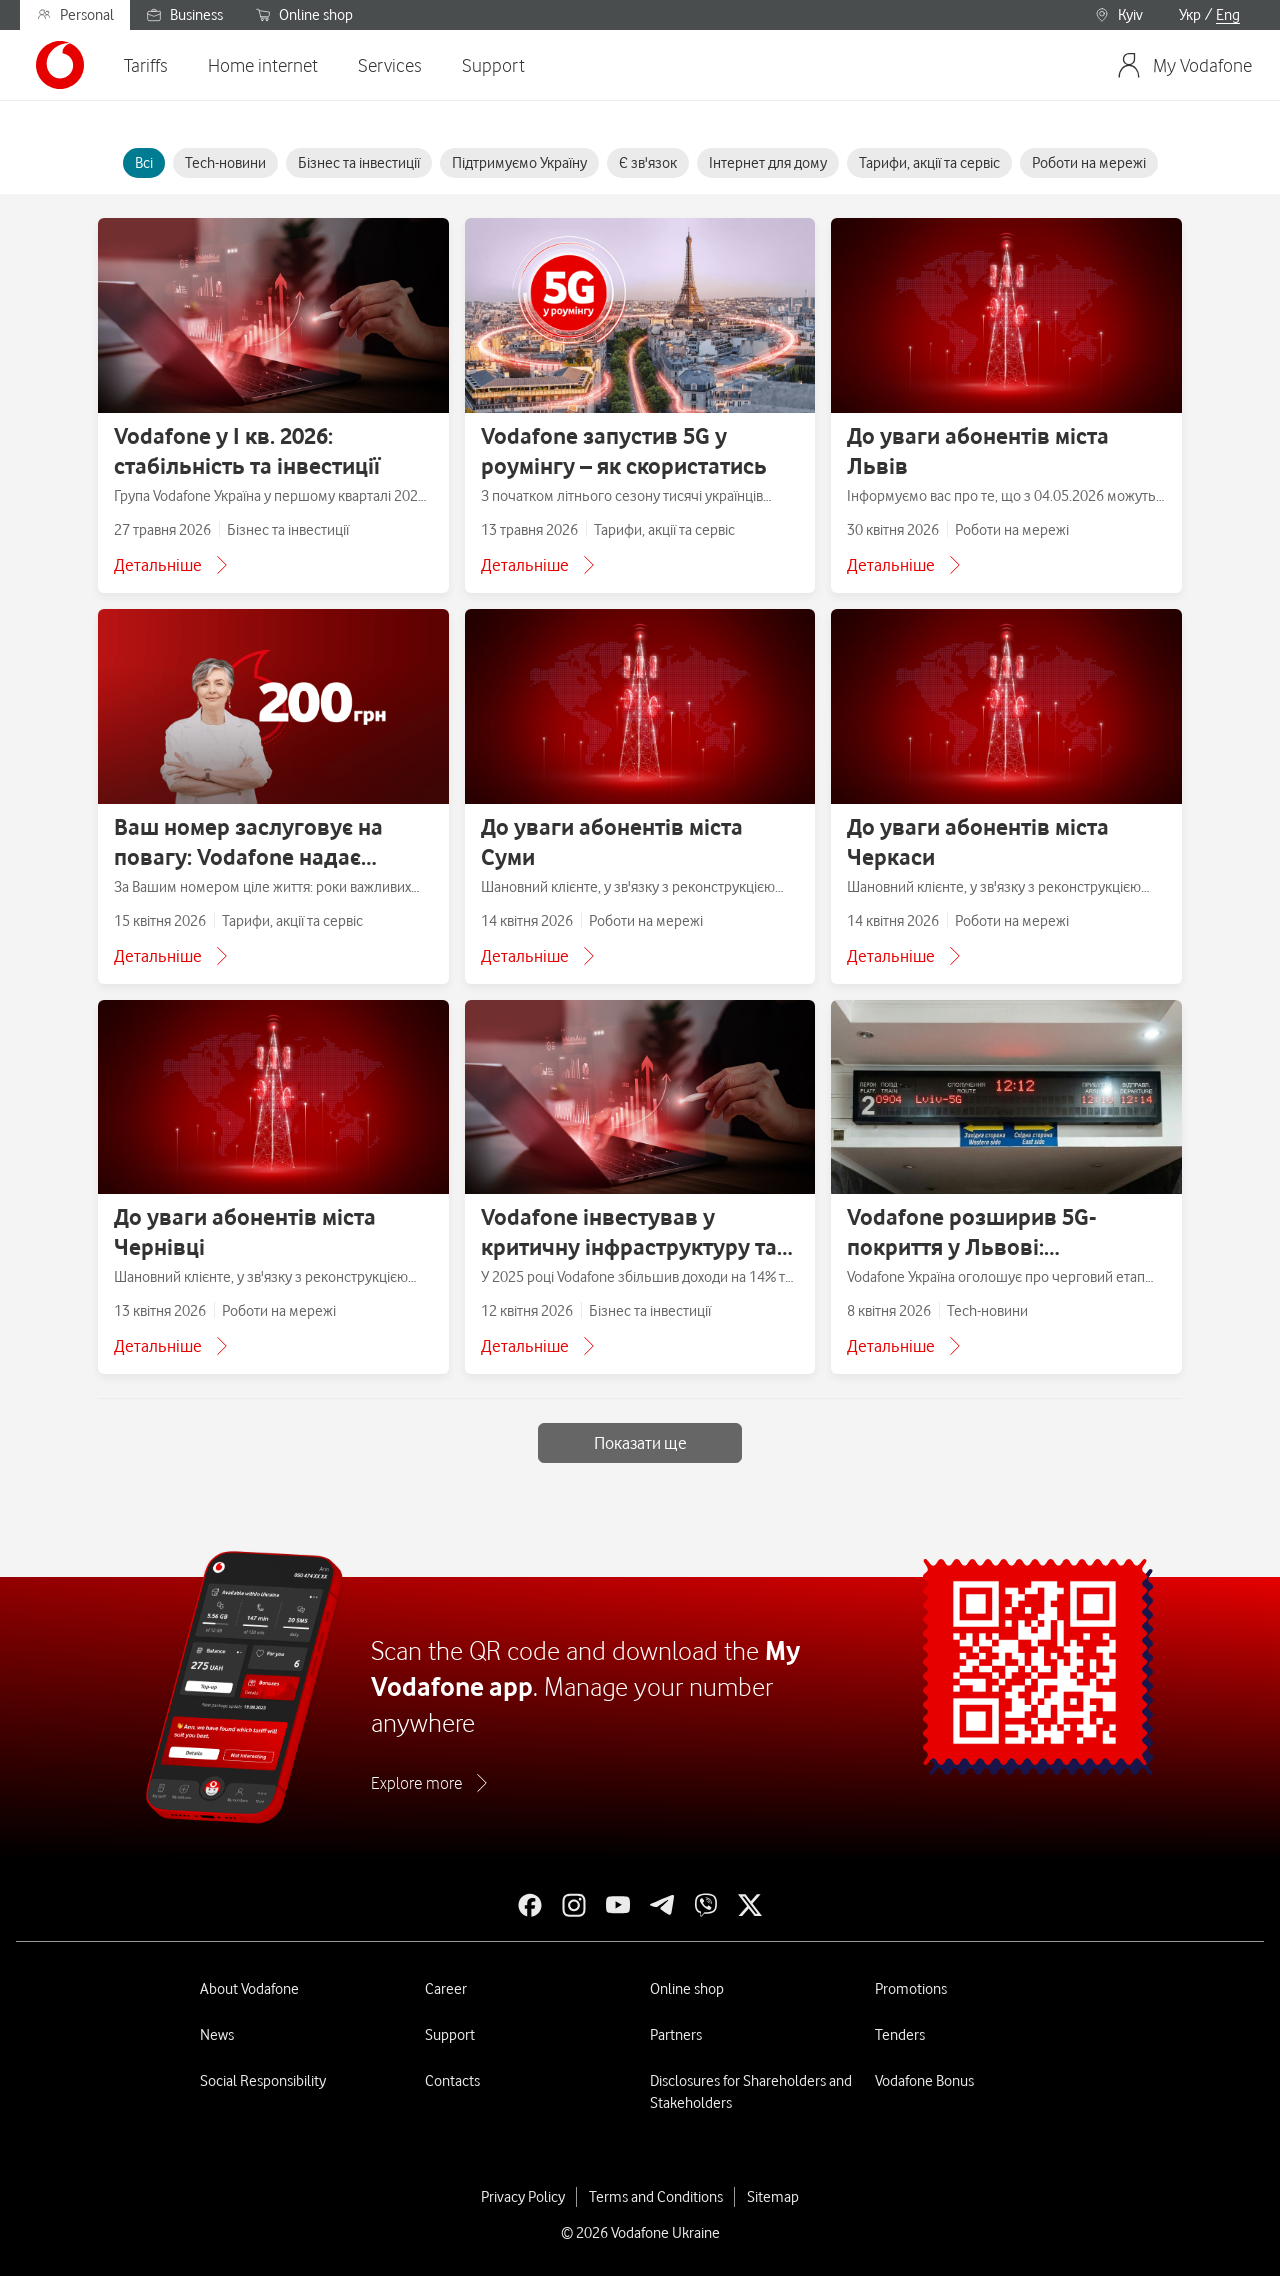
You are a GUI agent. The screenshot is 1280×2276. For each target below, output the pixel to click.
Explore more (416, 1783)
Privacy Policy (523, 2197)
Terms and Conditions (656, 2197)
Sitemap (773, 2197)
